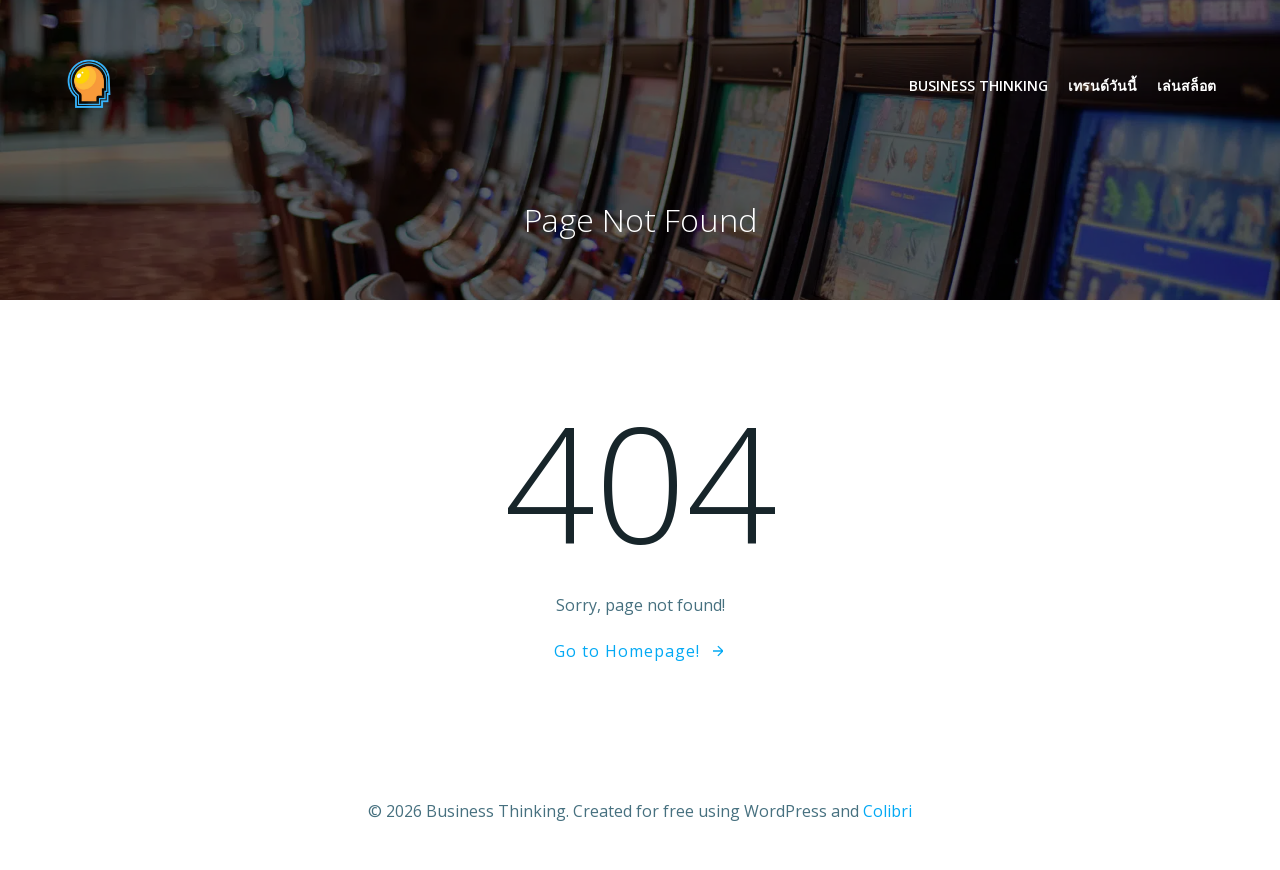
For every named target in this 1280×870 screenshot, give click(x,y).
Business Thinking (978, 85)
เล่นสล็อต (1186, 85)
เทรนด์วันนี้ (1102, 85)
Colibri (887, 811)
